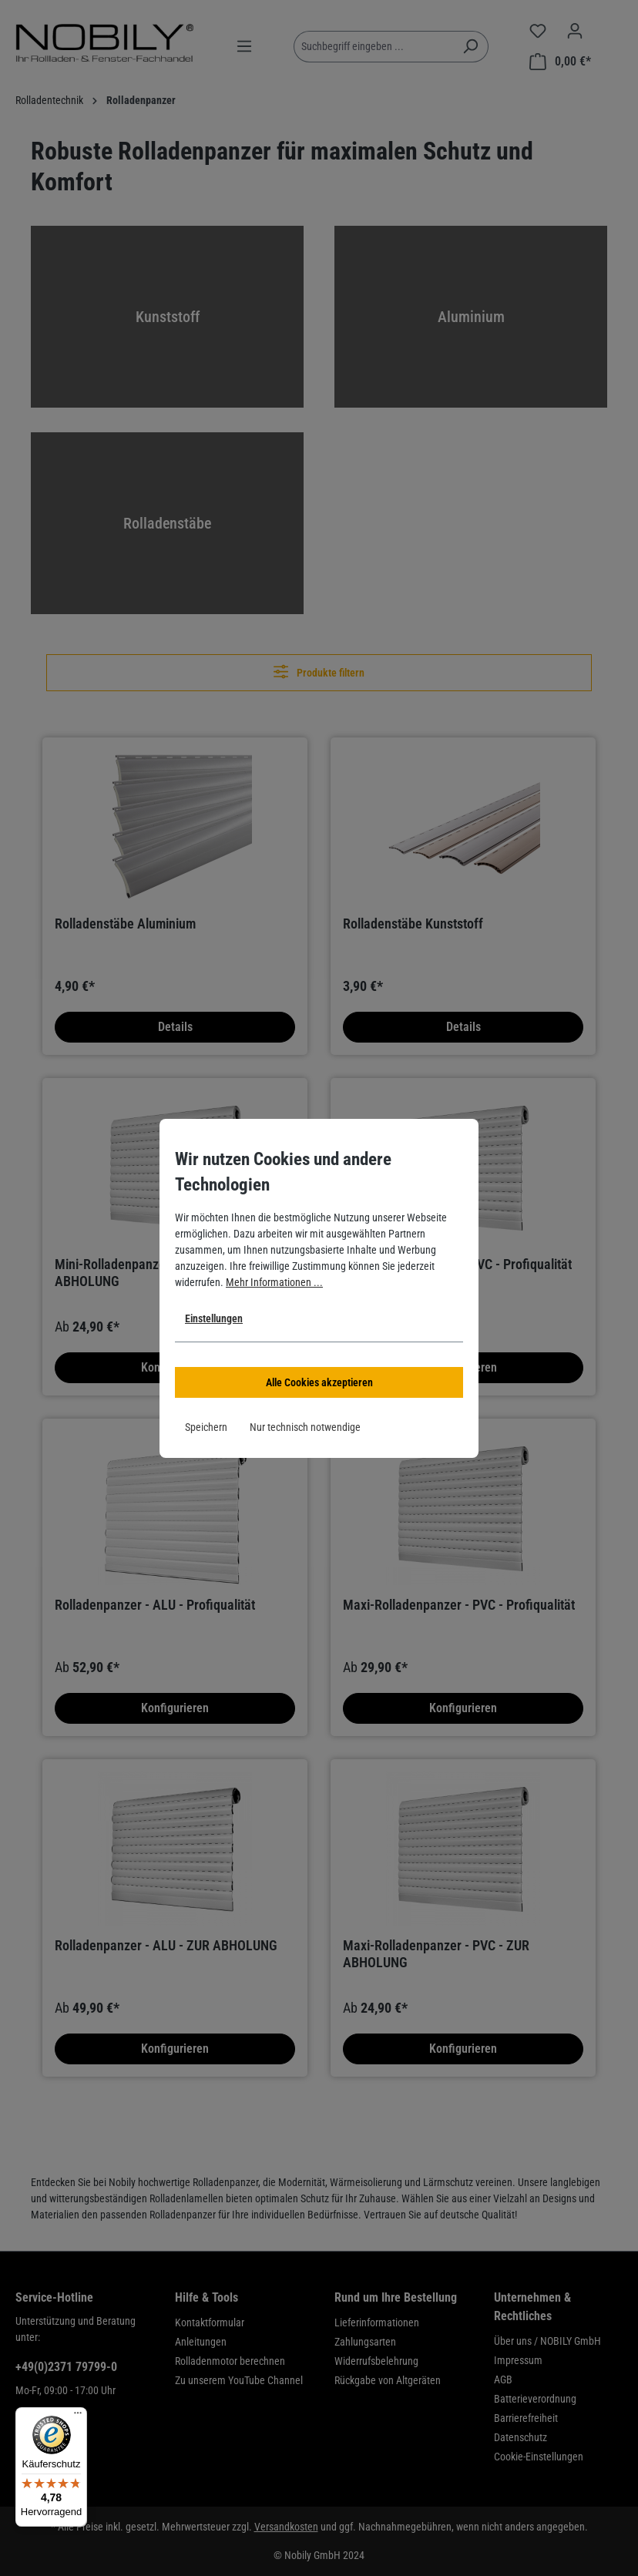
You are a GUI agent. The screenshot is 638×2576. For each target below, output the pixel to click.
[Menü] (78, 2416)
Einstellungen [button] (214, 1318)
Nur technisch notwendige (305, 1427)
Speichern (206, 1427)
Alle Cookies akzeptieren (319, 1382)
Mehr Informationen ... (274, 1282)
